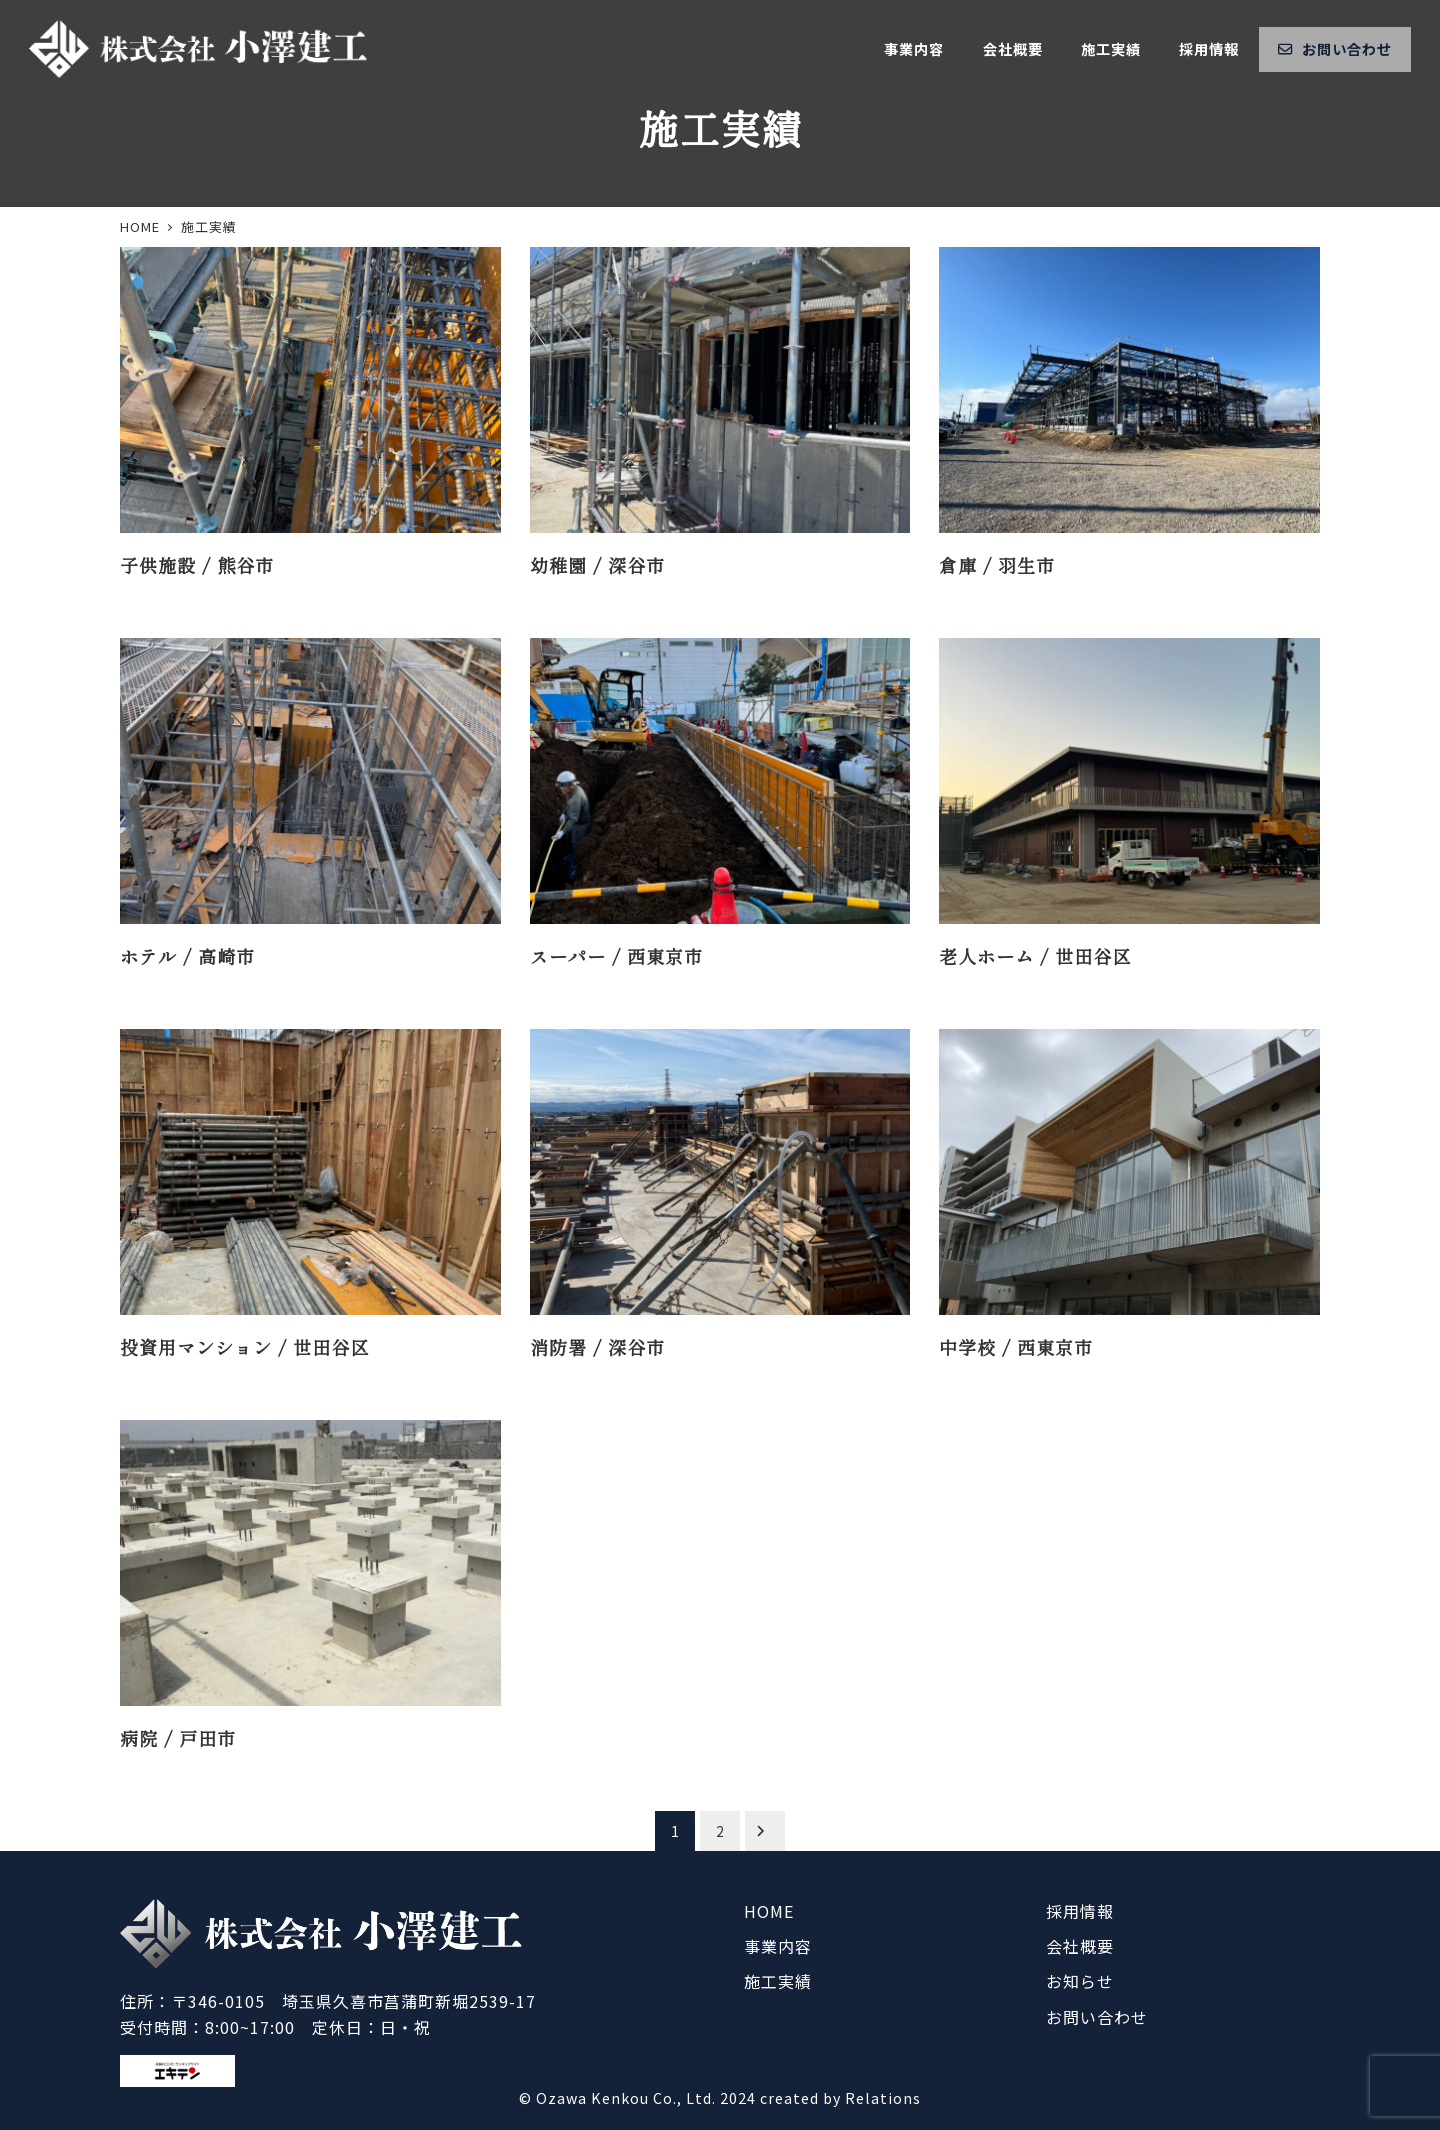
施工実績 (778, 1981)
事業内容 (778, 1946)
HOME (769, 1911)
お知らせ (1080, 1981)
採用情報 (1080, 1911)
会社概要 (1080, 1946)
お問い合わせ (1097, 2017)
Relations (883, 2098)
